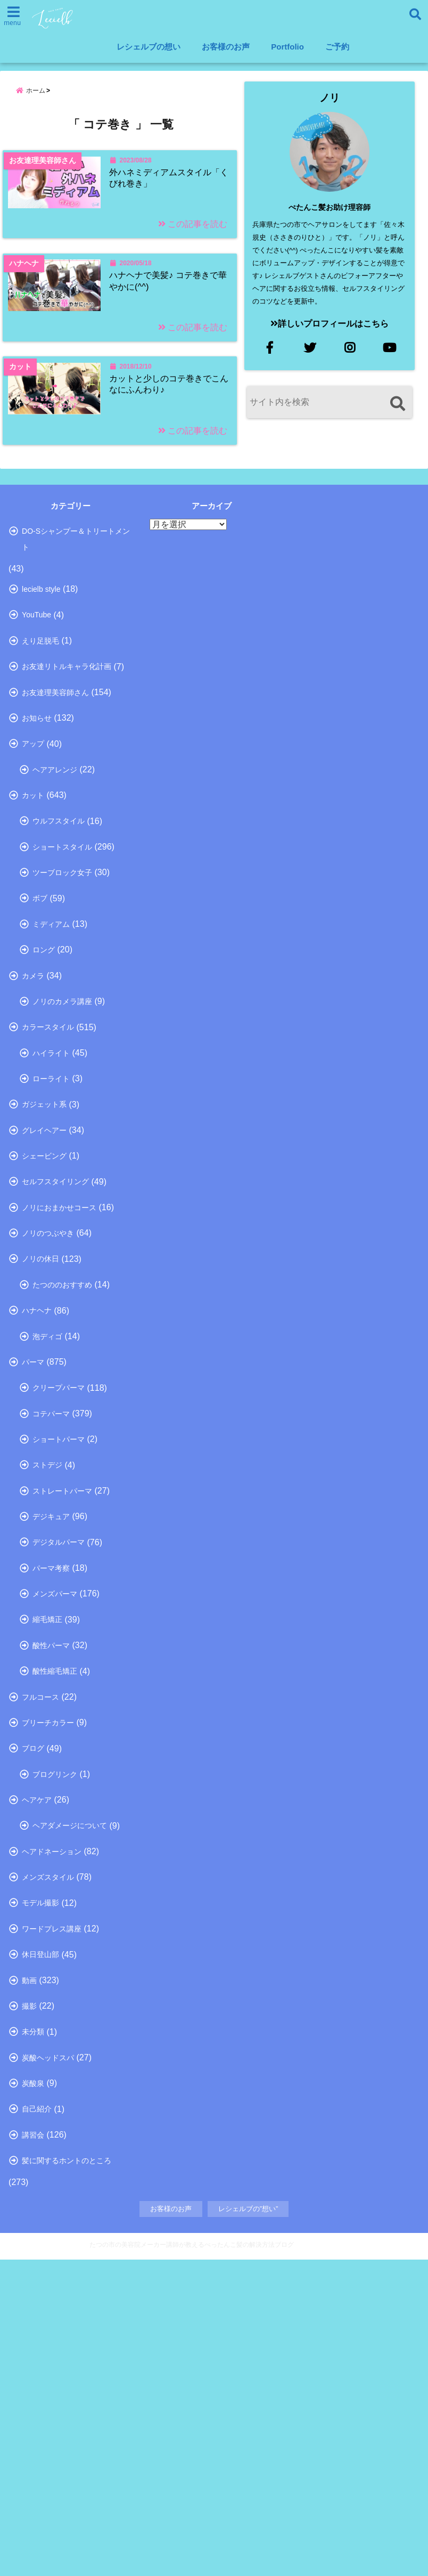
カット (33, 911)
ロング (43, 1088)
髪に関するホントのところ (66, 2475)
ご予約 (337, 47)
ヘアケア (37, 2062)
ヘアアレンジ (54, 881)
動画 (29, 2268)
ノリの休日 (40, 1442)
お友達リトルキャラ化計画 (66, 764)
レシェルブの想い (148, 47)
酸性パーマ (51, 1884)
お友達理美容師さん (55, 793)
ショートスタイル (62, 970)
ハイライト (51, 1206)
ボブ (39, 1029)
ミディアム (51, 1058)
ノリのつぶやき (48, 1412)
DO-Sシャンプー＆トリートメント (76, 621)
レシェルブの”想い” (248, 2526)
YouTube (36, 704)
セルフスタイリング (55, 1353)
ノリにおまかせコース (59, 1383)
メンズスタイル (48, 2150)
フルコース (40, 1943)
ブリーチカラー (48, 1973)
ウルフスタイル (58, 940)
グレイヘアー (44, 1295)
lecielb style (41, 675)
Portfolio (287, 47)
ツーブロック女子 (62, 1000)
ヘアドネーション (51, 2121)
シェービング (44, 1324)
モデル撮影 (40, 2179)
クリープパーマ (58, 1589)
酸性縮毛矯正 (54, 1914)
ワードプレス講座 (51, 2209)
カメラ (33, 1117)
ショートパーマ (58, 1648)
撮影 (29, 2298)
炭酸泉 (33, 2386)
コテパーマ (51, 1619)
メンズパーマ (54, 1826)
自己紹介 (37, 2415)
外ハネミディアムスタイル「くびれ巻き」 (165, 186)
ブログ (33, 2003)
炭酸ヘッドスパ (48, 2357)
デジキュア (51, 1737)
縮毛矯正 (47, 1855)
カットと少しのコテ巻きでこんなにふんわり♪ (168, 441)
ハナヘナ (37, 1501)
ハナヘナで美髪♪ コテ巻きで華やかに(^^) (169, 314)
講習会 (33, 2445)
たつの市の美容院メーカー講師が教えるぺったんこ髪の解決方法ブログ (191, 2561)
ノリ (329, 98)
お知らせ (37, 822)
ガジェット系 (44, 1265)
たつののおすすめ (62, 1472)
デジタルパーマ (58, 1767)
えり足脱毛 (40, 734)
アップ (33, 852)
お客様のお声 (226, 47)
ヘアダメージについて (69, 2091)
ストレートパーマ (62, 1707)
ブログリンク (54, 2032)
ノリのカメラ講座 (62, 1147)
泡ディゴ (47, 1531)
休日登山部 (40, 2239)
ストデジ (47, 1678)
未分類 (33, 2327)
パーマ (33, 1560)
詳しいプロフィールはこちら (329, 324)
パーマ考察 (51, 1796)
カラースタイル (48, 1176)
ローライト (51, 1236)
